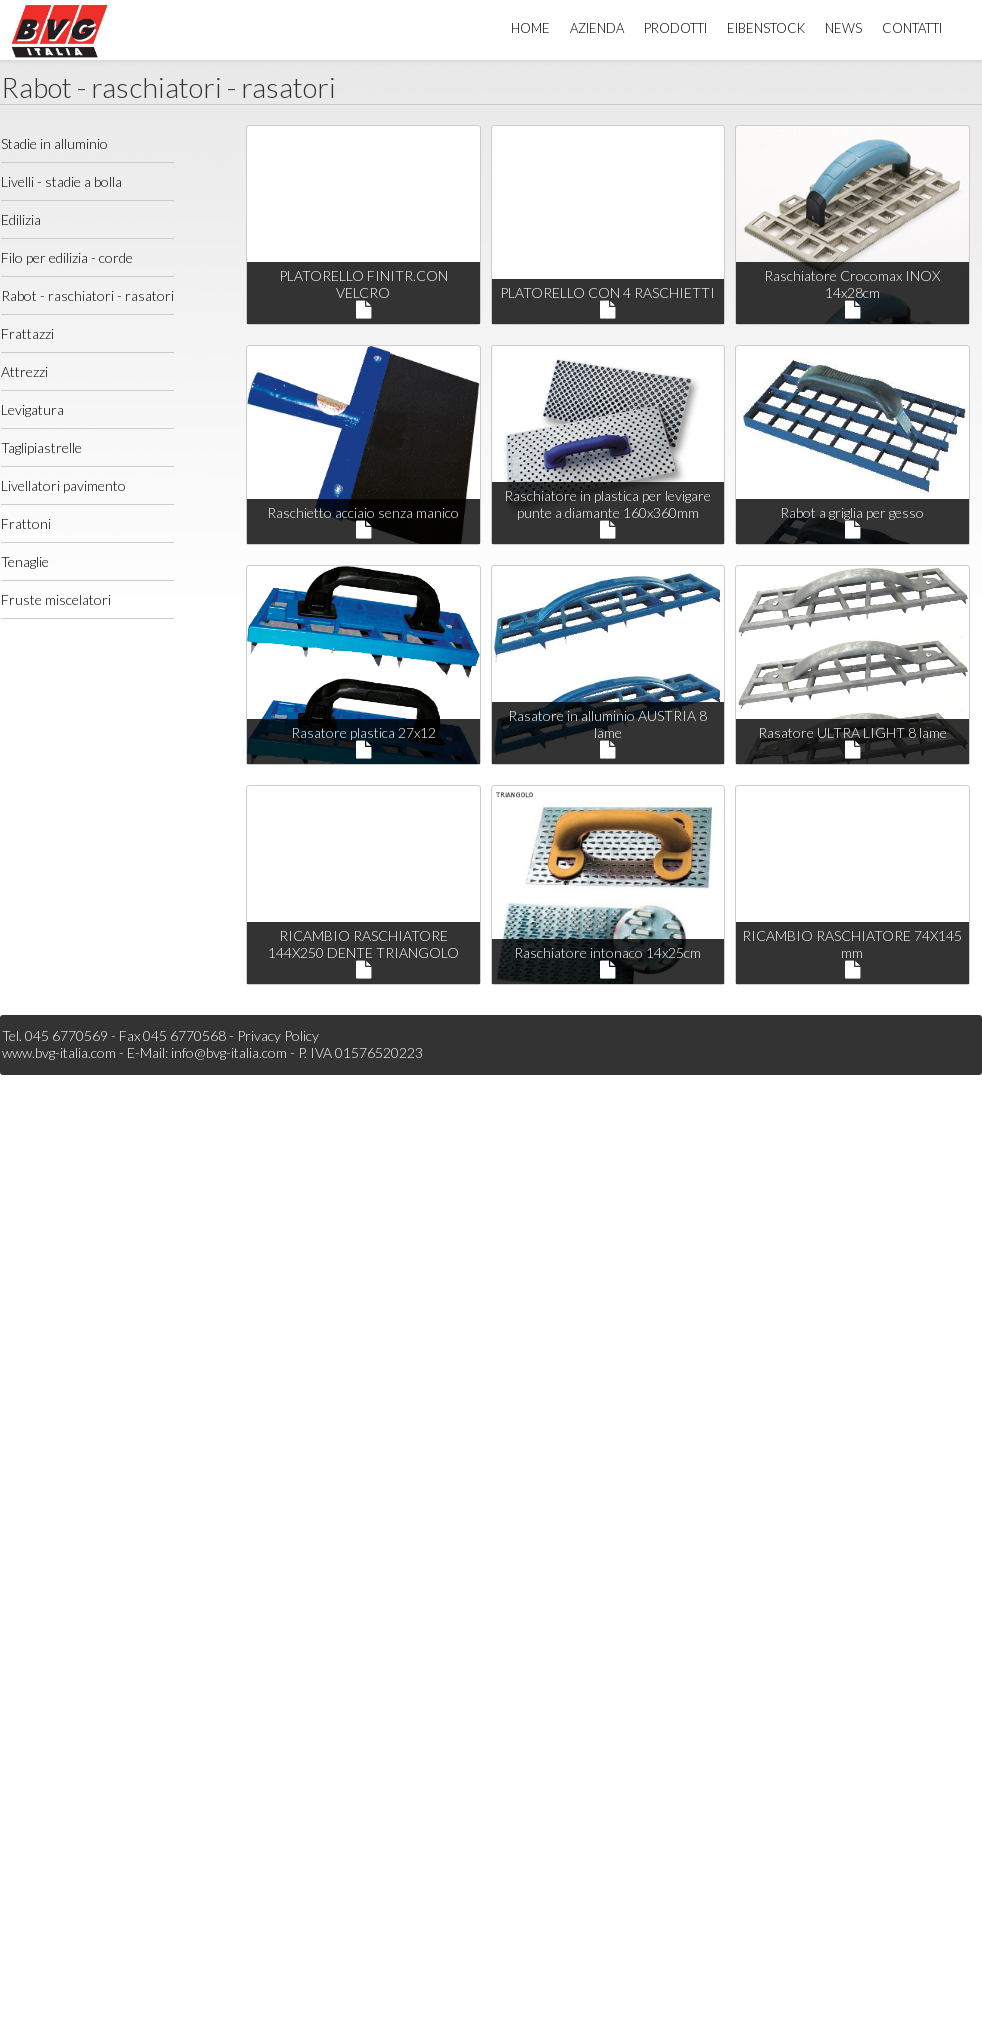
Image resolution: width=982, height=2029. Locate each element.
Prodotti (675, 28)
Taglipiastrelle (41, 447)
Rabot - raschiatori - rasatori (87, 295)
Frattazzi (27, 333)
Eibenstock (766, 28)
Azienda (597, 28)
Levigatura (32, 409)
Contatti (912, 28)
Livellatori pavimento (63, 485)
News (843, 28)
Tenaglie (25, 561)
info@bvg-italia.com (229, 1052)
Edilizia (21, 219)
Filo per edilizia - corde (67, 257)
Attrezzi (24, 371)
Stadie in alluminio (54, 143)
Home (530, 28)
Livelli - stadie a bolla (61, 181)
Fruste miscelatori (56, 599)
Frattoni (26, 523)
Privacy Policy (278, 1035)
